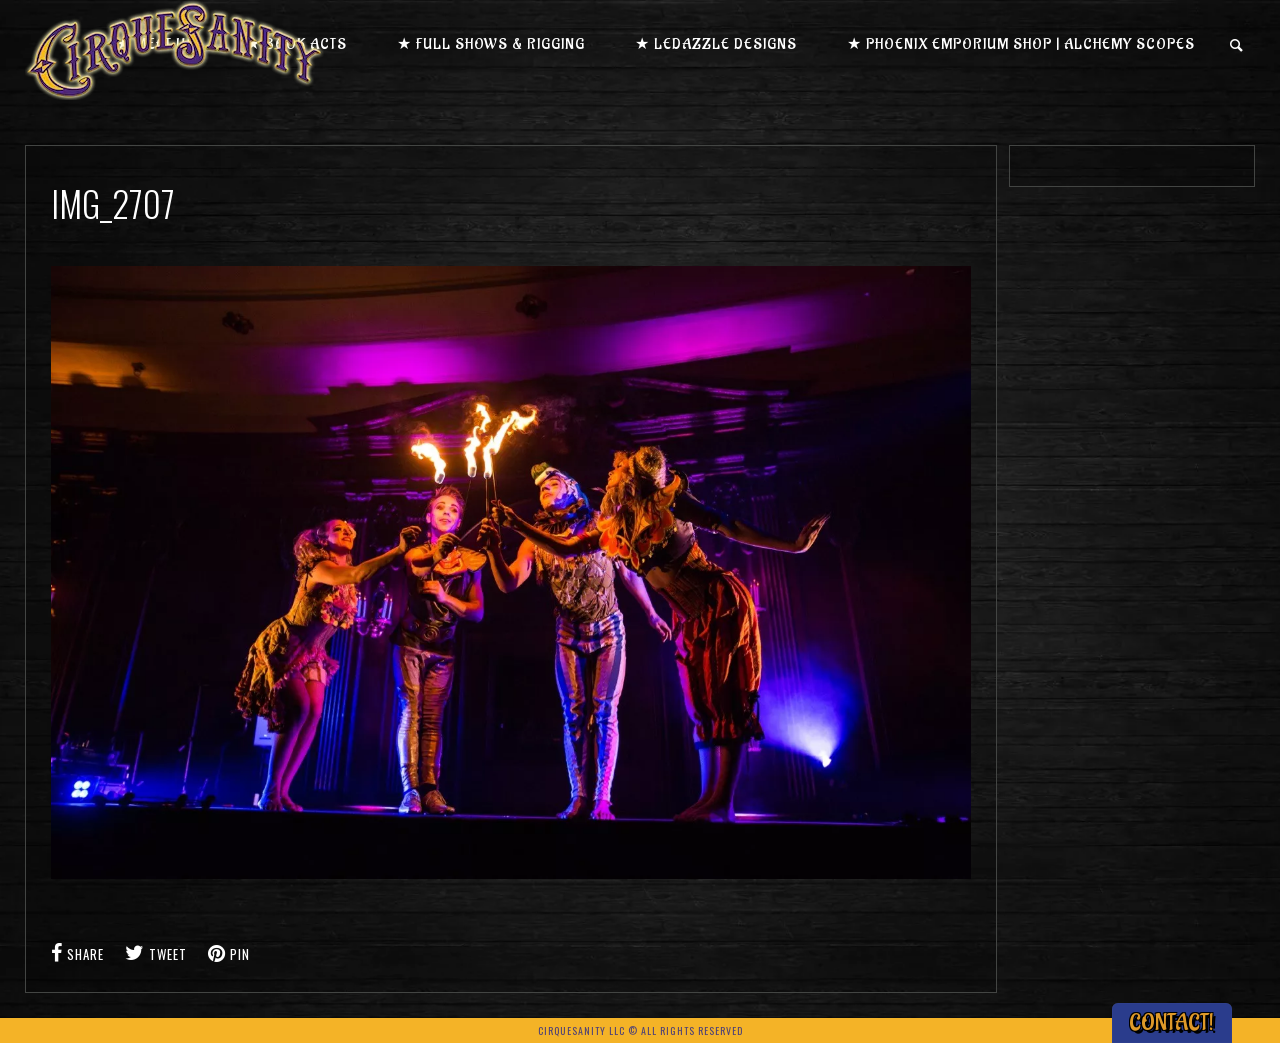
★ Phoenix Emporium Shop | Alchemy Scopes (1021, 44)
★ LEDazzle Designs (716, 44)
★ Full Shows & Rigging (491, 44)
